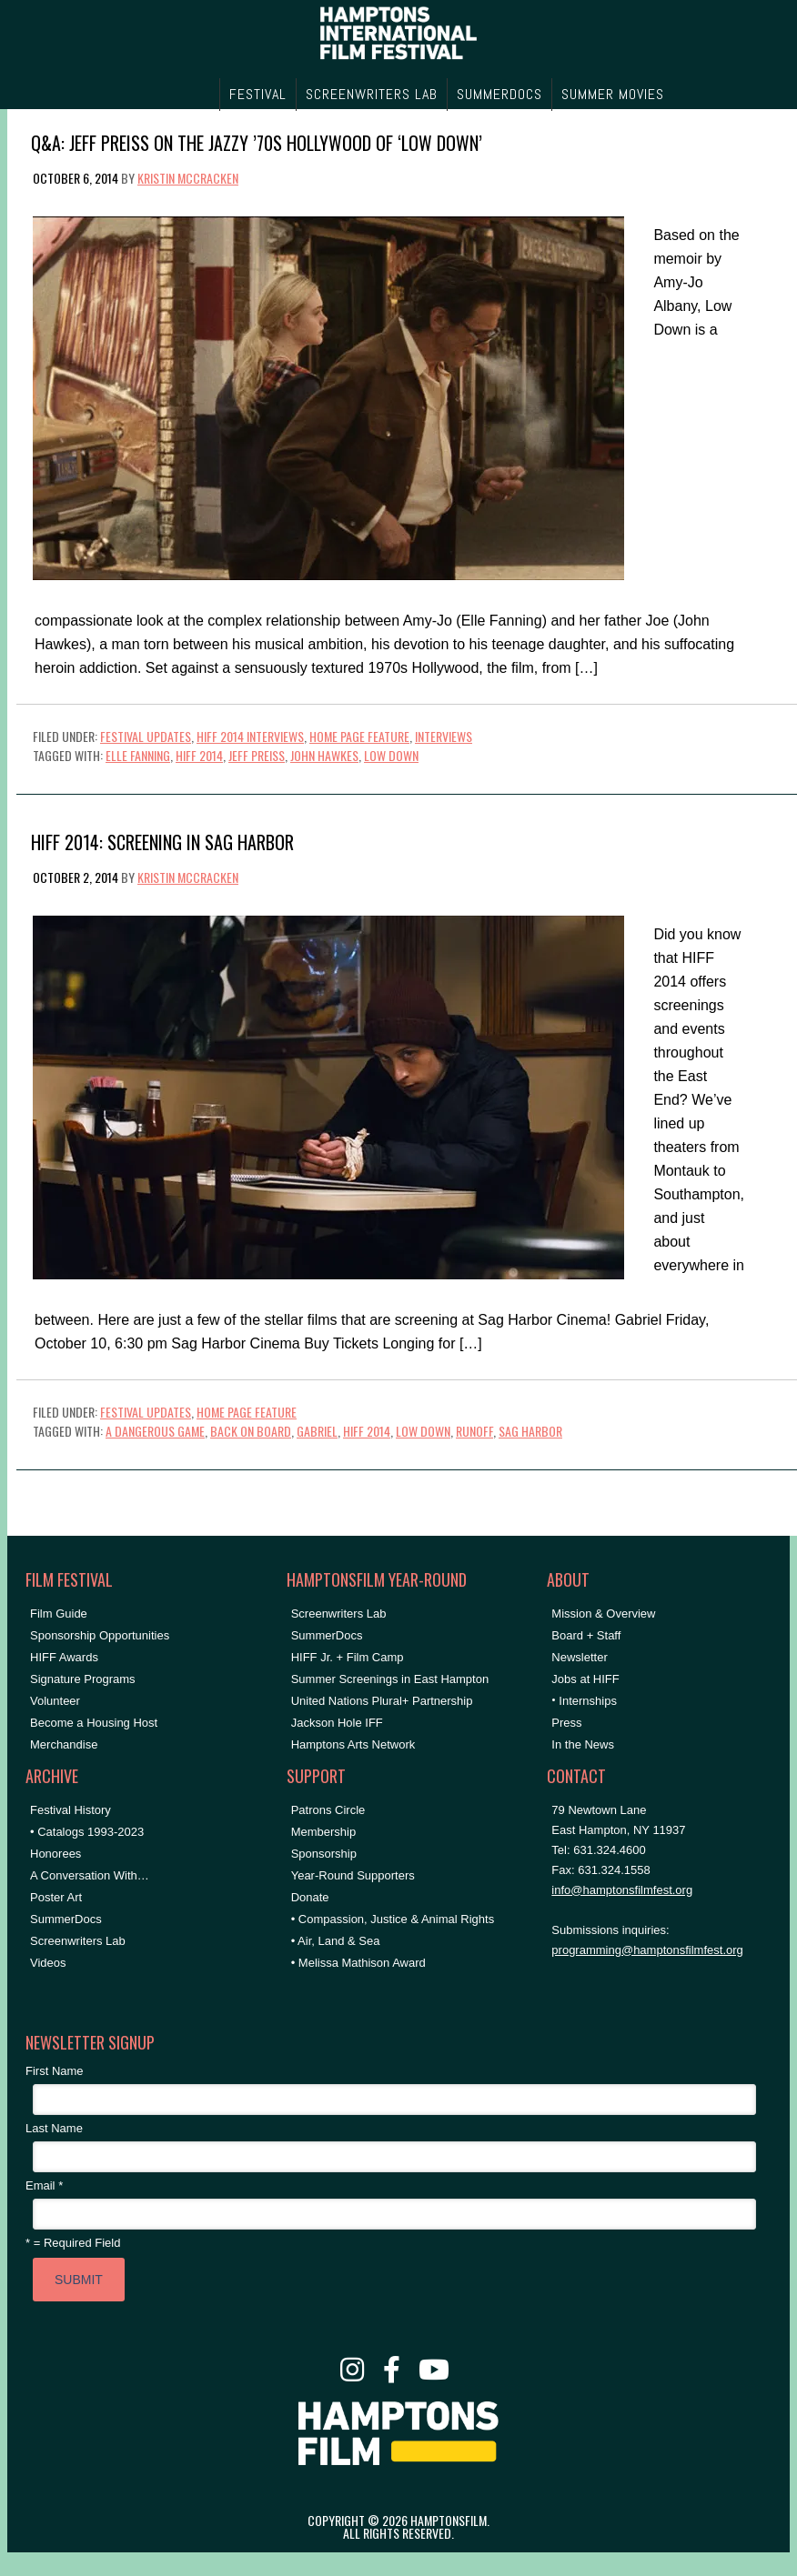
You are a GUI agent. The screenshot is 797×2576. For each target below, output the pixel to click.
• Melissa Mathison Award (358, 1963)
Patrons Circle (328, 1810)
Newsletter (579, 1657)
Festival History (70, 1810)
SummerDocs (66, 1919)
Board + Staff (585, 1635)
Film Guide (58, 1613)
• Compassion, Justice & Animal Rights (392, 1919)
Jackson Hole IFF (337, 1722)
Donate (310, 1897)
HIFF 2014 (199, 755)
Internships (588, 1701)
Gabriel (317, 1430)
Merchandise (63, 1744)
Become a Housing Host (93, 1722)
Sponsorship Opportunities (99, 1635)
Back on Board (250, 1430)
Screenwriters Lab (78, 1941)
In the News (582, 1744)
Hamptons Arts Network (353, 1744)
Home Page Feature (359, 736)
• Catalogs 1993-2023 (87, 1832)
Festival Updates (145, 736)
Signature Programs (83, 1679)
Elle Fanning (138, 755)
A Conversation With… (89, 1875)
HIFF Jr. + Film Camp (347, 1657)
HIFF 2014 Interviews (250, 736)
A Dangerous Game (155, 1430)
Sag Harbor (530, 1430)
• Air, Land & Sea (335, 1941)
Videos (48, 1963)
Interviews (443, 736)
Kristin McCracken (187, 177)
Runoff (474, 1430)
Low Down (391, 755)
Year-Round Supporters (353, 1875)
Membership (324, 1832)
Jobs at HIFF (585, 1679)
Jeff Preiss (256, 755)
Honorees (55, 1853)
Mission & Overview (603, 1613)
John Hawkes (324, 755)
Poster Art (56, 1897)
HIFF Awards (64, 1657)
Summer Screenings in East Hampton (390, 1679)
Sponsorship (324, 1853)
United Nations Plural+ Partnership (382, 1701)
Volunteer (55, 1701)
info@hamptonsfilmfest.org (621, 1890)
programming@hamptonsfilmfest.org (646, 1950)
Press (566, 1722)
